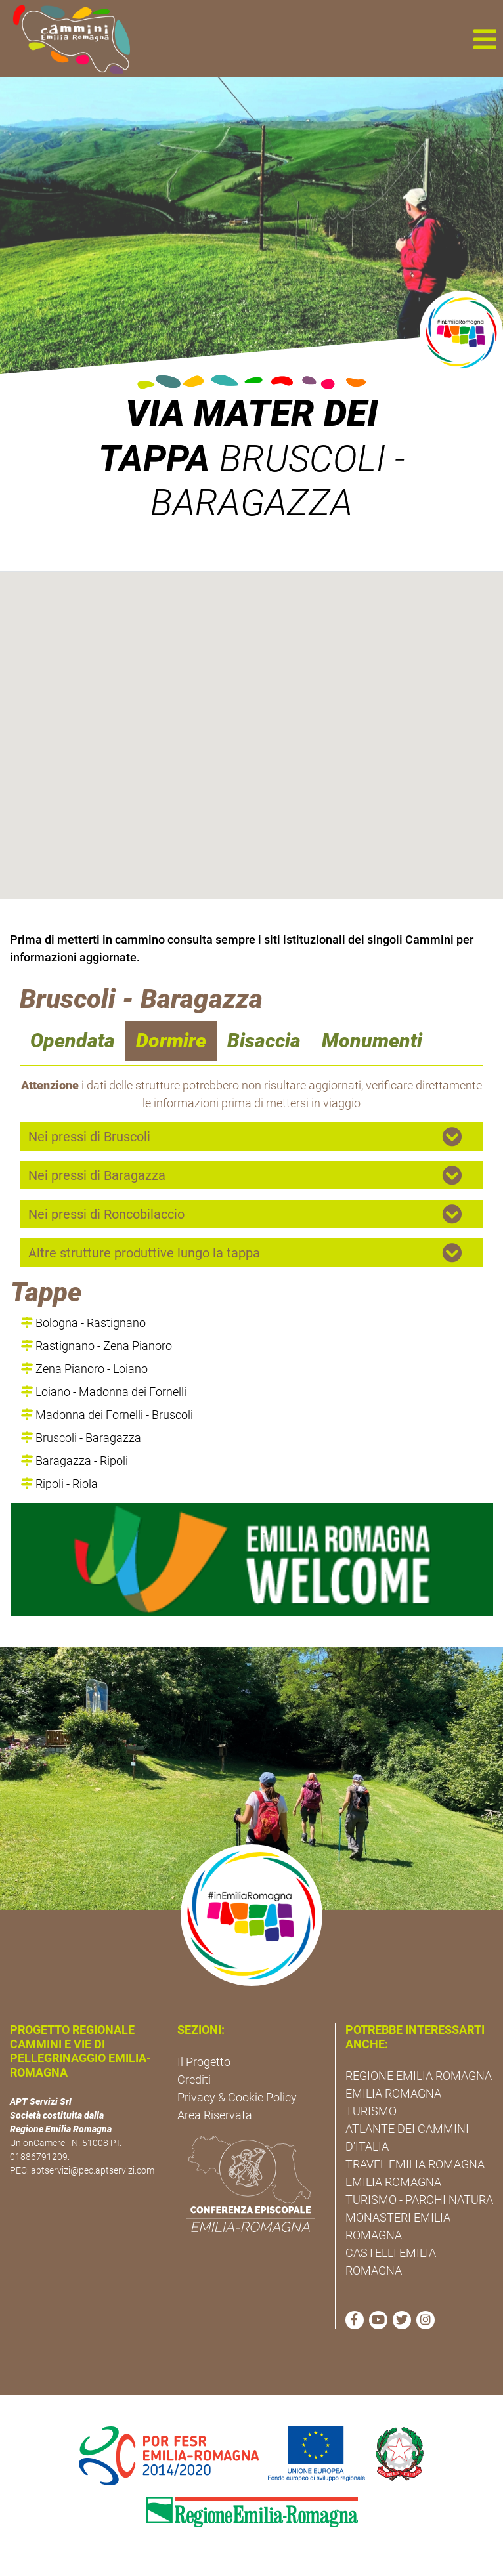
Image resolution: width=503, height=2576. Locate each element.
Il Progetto (203, 2062)
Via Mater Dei (251, 413)
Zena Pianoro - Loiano (84, 1369)
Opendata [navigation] (72, 1040)
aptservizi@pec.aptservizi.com (92, 2170)
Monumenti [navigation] (372, 1040)
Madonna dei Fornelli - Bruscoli (107, 1415)
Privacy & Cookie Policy (237, 2097)
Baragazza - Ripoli (74, 1460)
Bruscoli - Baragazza (81, 1438)
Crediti (194, 2079)
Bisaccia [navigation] (264, 1040)
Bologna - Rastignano (83, 1323)
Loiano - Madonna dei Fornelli (103, 1392)
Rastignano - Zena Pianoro (96, 1346)
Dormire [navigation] (171, 1040)
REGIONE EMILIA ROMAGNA (418, 2075)
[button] (484, 39)
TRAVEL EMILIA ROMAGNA (415, 2164)
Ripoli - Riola (59, 1483)
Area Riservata (214, 2115)
